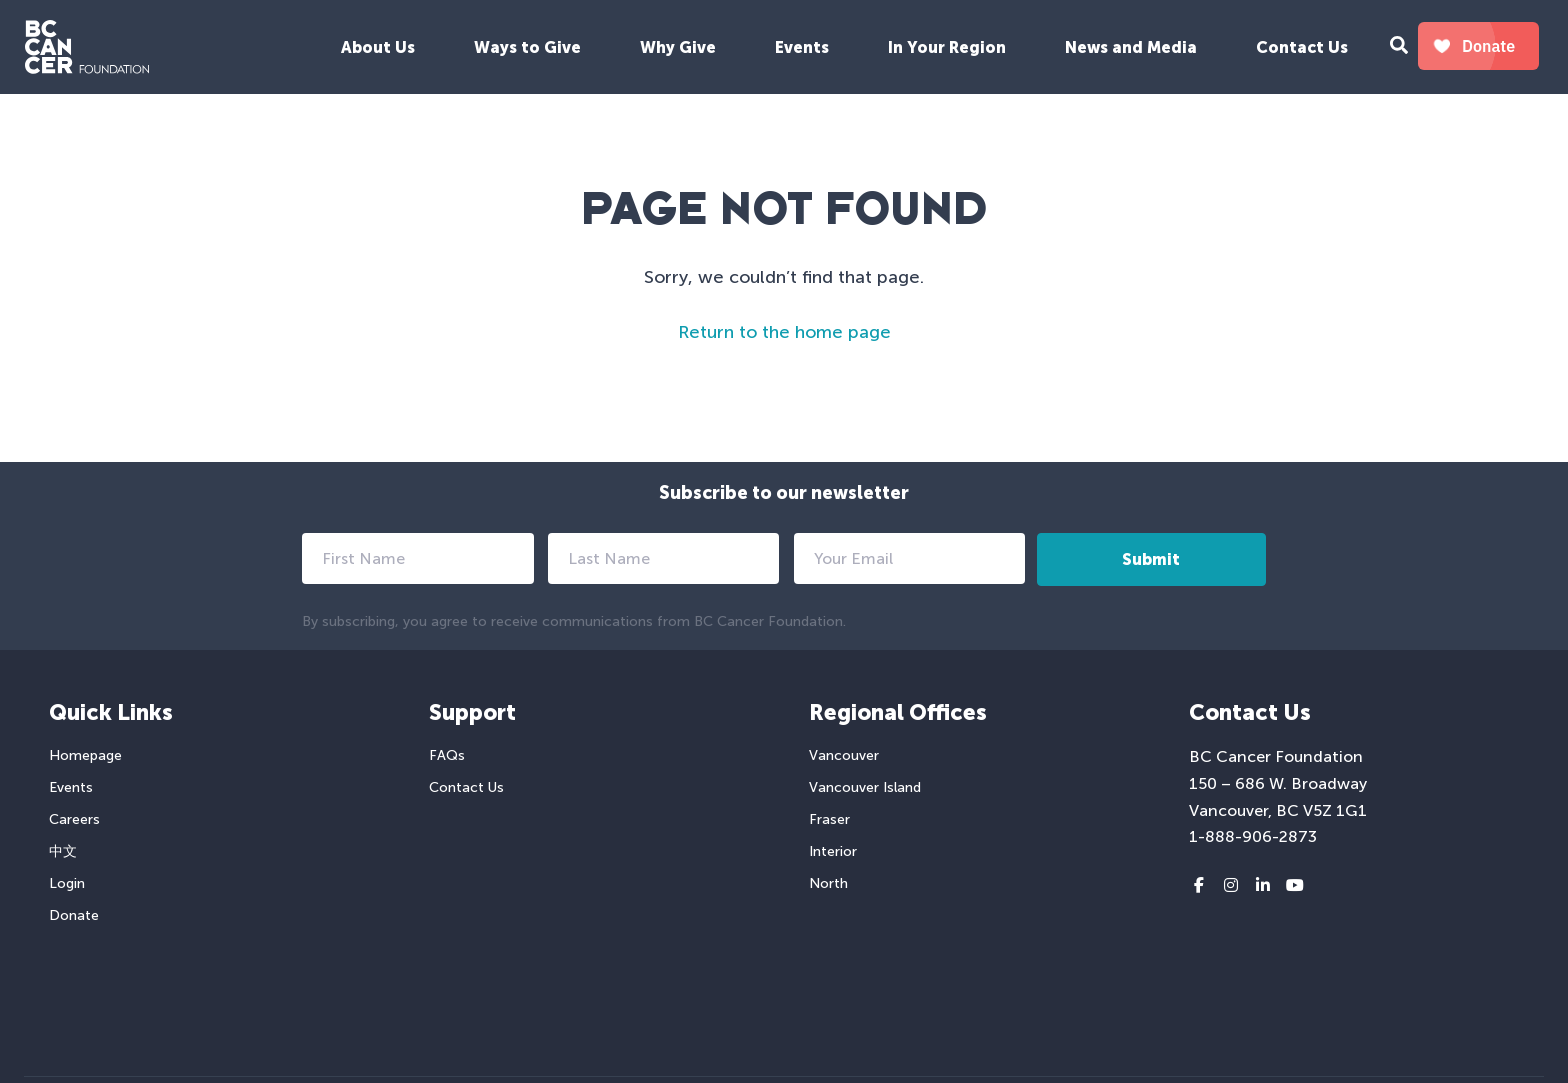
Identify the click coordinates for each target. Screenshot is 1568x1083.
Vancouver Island (865, 787)
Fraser (829, 819)
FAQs (447, 755)
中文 (63, 851)
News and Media (1131, 47)
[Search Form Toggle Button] (1399, 47)
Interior (833, 851)
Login (67, 883)
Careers (74, 819)
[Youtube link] (1295, 886)
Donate (74, 915)
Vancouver (844, 755)
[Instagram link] (1231, 886)
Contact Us (1302, 47)
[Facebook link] (1199, 886)
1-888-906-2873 (1253, 836)
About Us (378, 47)
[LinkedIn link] (1263, 886)
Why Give (678, 47)
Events (802, 47)
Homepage (85, 755)
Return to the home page (784, 332)
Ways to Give (527, 47)
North (828, 883)
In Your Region (947, 47)
